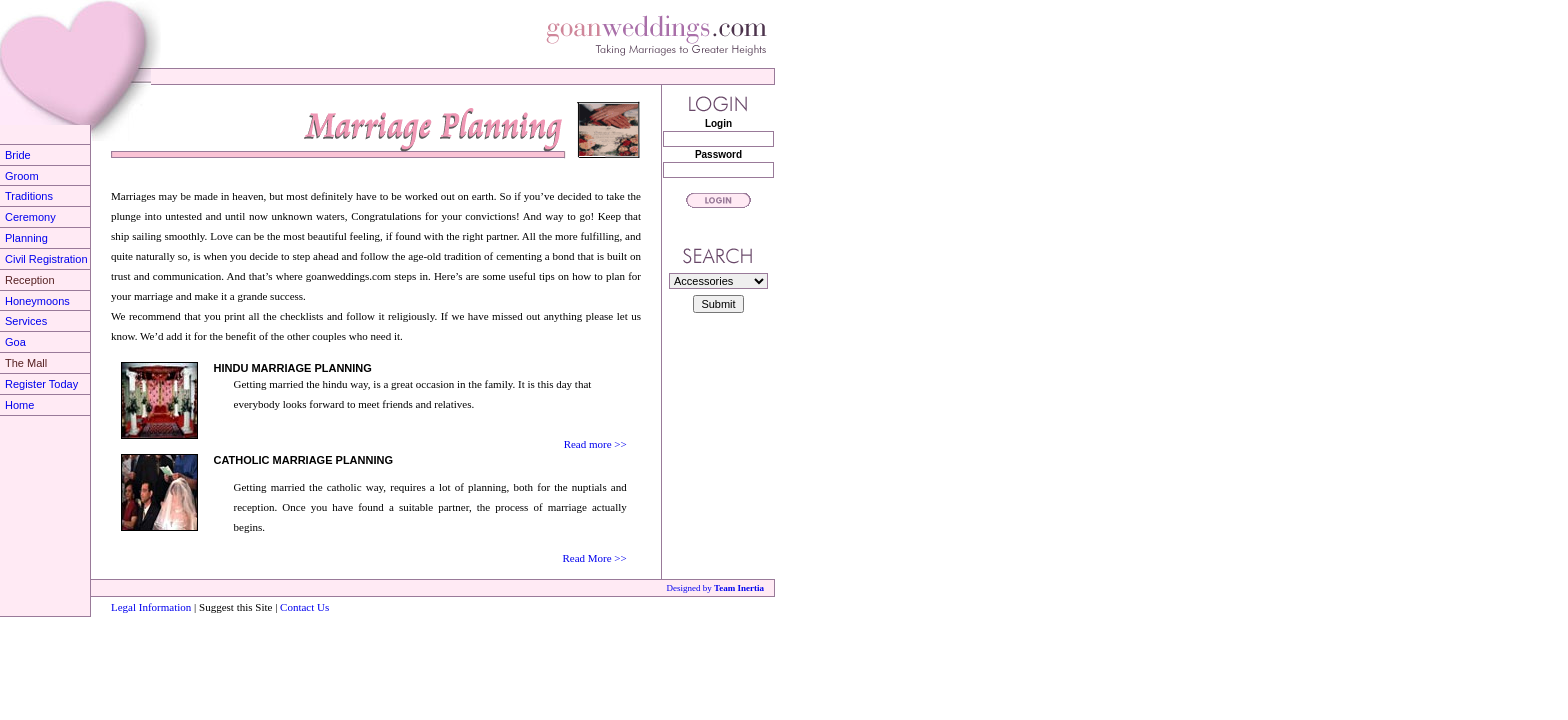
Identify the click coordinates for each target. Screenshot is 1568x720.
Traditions (29, 196)
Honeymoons (37, 301)
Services (26, 321)
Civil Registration (46, 259)
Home (19, 405)
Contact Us (303, 607)
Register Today (41, 384)
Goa (15, 342)
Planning (26, 238)
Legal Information (151, 607)
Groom (22, 176)
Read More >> (594, 558)
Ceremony (30, 217)
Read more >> (595, 444)
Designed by (715, 588)
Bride (18, 155)
